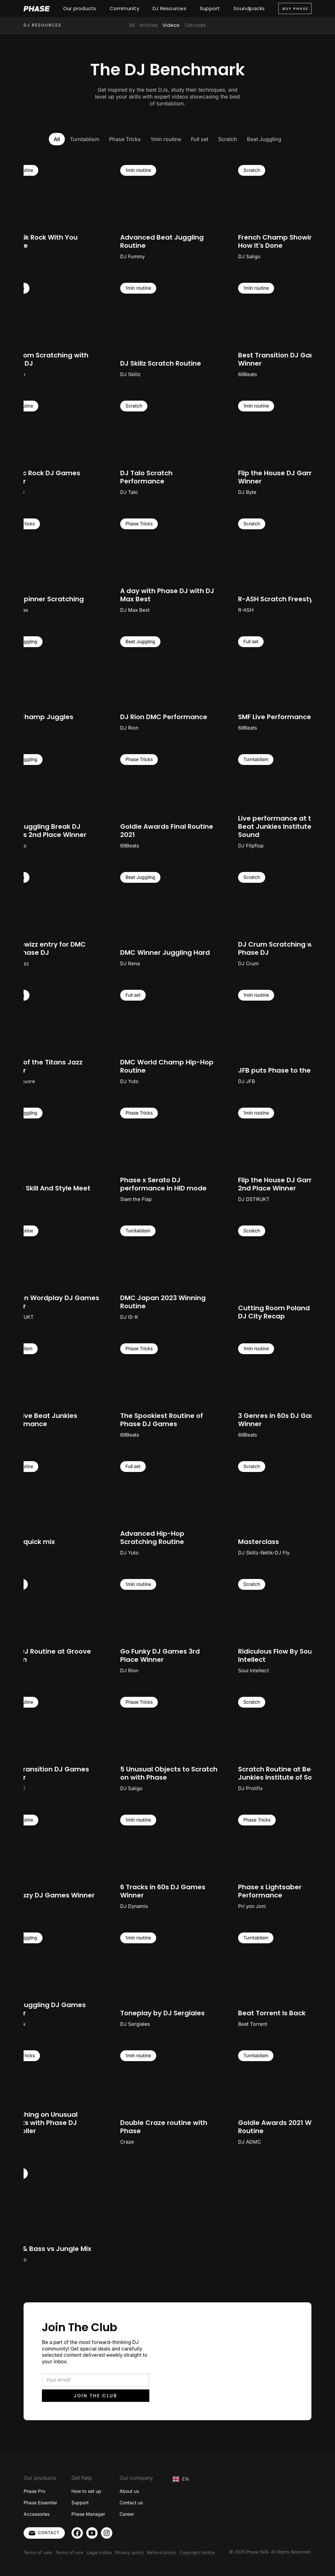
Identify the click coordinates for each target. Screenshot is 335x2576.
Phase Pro (34, 2491)
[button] (81, 8)
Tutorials (195, 25)
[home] (37, 8)
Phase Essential (40, 2502)
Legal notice (99, 2552)
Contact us (131, 2502)
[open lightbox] (168, 212)
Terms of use (69, 2552)
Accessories (36, 2514)
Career (127, 2514)
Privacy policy (129, 2552)
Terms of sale (38, 2552)
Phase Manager (88, 2514)
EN (181, 2479)
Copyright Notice (197, 2552)
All (132, 25)
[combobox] (181, 2479)
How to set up (86, 2491)
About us (129, 2491)
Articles (148, 25)
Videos (171, 25)
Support (80, 2502)
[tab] (57, 139)
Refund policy (161, 2552)
